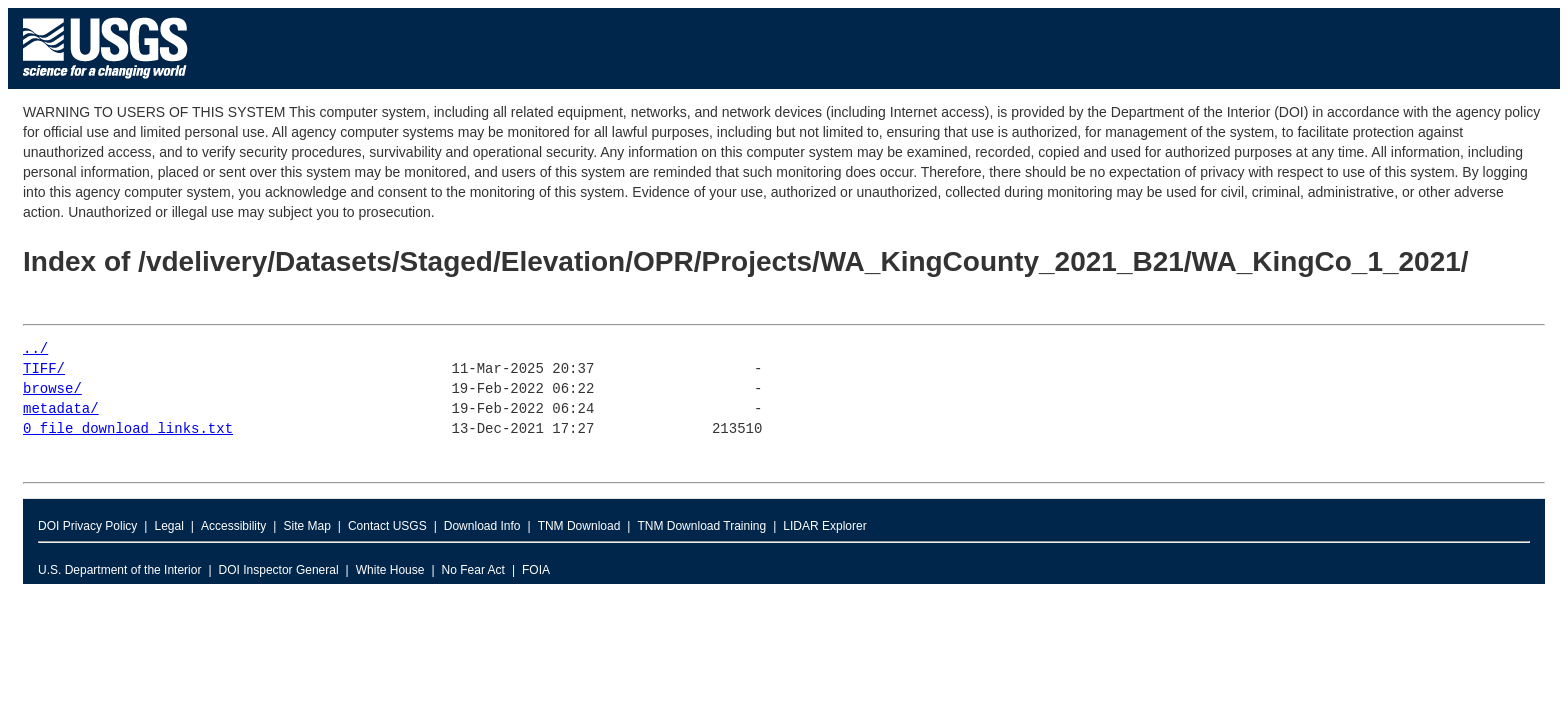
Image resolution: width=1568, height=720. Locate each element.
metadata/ (61, 409)
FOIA (536, 570)
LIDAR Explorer (824, 526)
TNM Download (579, 526)
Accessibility (233, 526)
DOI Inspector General (279, 570)
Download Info (482, 526)
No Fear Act (473, 570)
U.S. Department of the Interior (119, 570)
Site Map (306, 526)
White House (390, 570)
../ (35, 349)
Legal (168, 526)
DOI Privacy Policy (87, 526)
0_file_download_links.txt (128, 429)
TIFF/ (44, 369)
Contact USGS (387, 526)
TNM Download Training (701, 526)
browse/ (52, 389)
